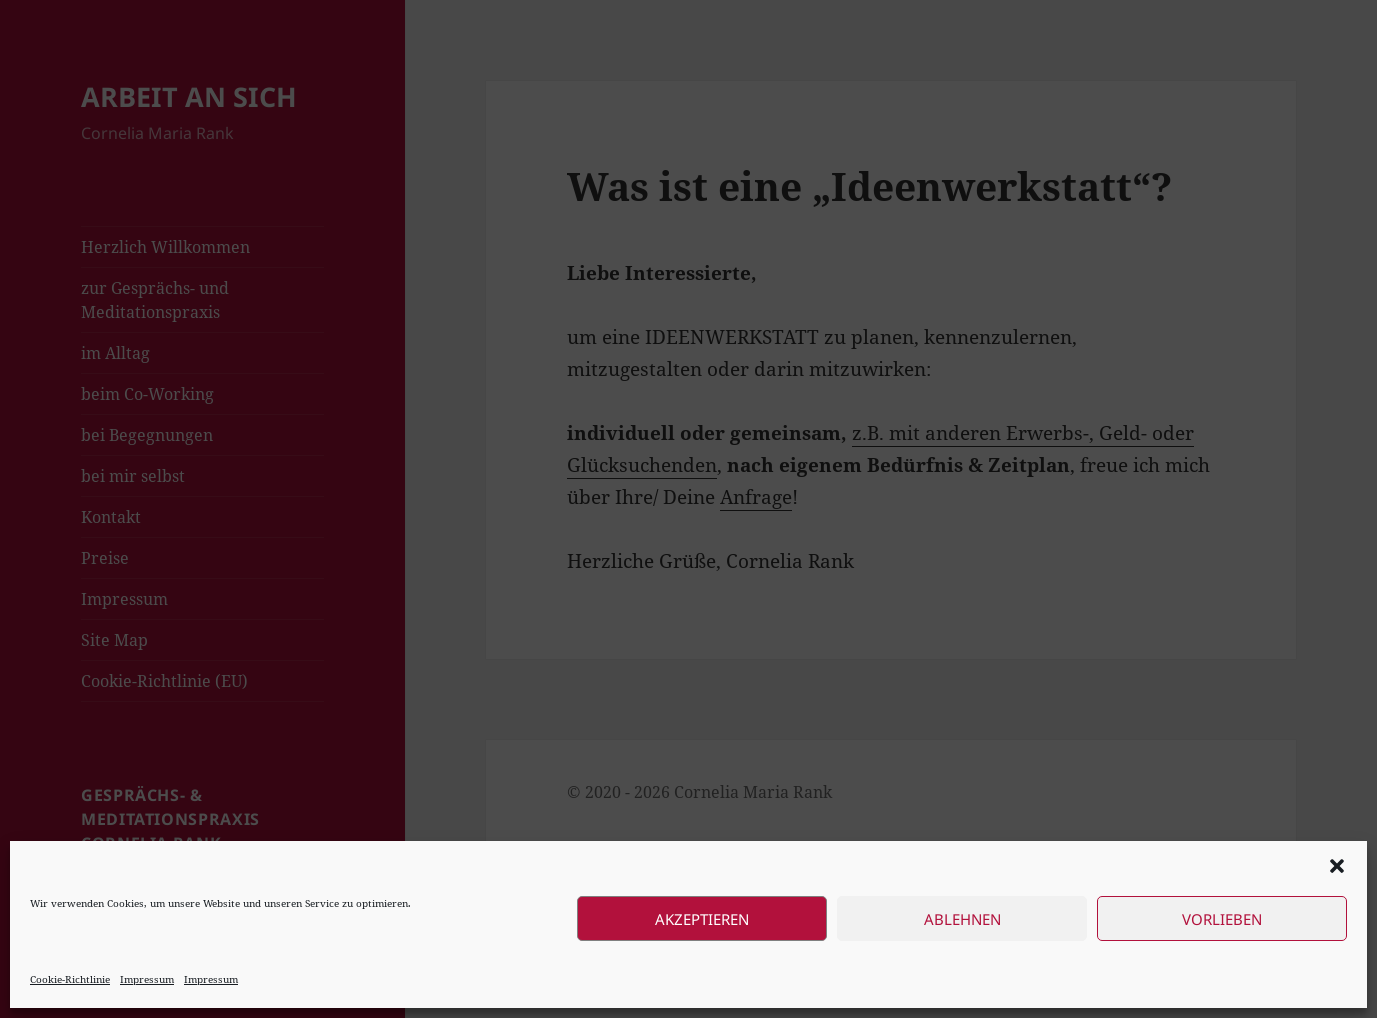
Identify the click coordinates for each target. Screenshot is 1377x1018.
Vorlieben (1222, 919)
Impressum (147, 979)
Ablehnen (962, 919)
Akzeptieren (702, 919)
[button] (1337, 866)
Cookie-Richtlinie (70, 979)
